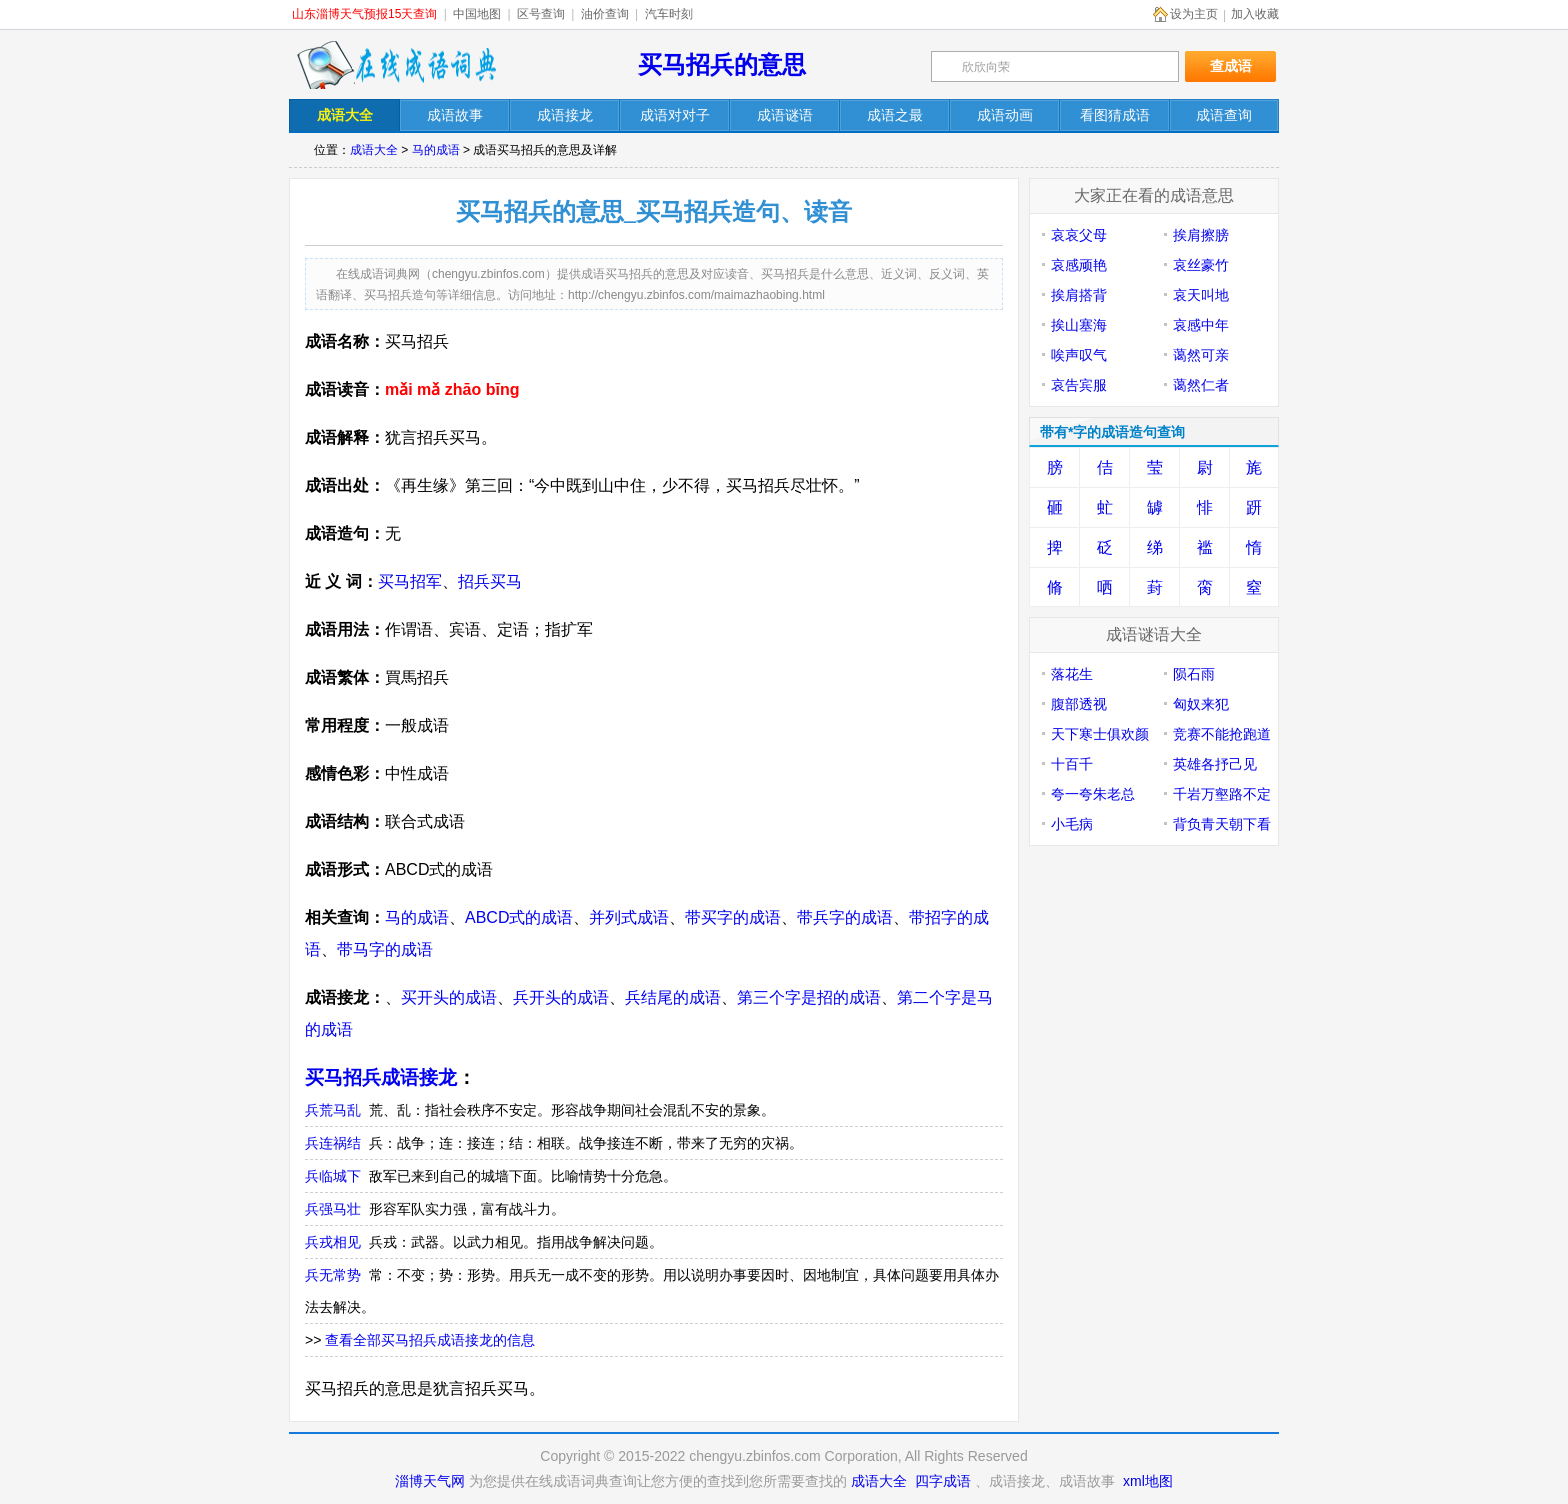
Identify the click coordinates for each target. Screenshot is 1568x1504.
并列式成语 (629, 917)
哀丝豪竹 (1201, 265)
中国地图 (477, 14)
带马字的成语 (385, 949)
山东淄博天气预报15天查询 (364, 14)
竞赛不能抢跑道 (1222, 734)
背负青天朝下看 (1222, 824)
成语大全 (374, 150)
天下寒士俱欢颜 (1100, 734)
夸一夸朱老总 (1093, 794)
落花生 (1072, 674)
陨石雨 (1194, 674)
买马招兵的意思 (722, 64)
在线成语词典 (396, 65)
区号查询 (541, 14)
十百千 (1072, 764)
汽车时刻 (669, 14)
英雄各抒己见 (1215, 764)
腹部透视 (1079, 704)
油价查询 (605, 14)
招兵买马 (490, 581)
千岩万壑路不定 (1222, 794)
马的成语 (436, 150)
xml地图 (1148, 1481)
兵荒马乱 (333, 1110)
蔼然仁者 (1201, 385)
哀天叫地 (1201, 295)
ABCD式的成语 (519, 917)
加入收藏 (1255, 14)
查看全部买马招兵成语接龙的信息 (430, 1340)
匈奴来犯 (1201, 704)
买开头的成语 (449, 997)
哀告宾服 (1079, 385)
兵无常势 (333, 1275)
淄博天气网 (430, 1481)
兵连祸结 (333, 1143)
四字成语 (943, 1481)
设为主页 (1194, 14)
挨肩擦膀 (1201, 235)
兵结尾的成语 (673, 997)
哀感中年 (1201, 325)
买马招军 (410, 581)
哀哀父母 (1079, 235)
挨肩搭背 (1079, 295)
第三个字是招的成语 (809, 997)
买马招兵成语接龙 (381, 1077)
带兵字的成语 (845, 917)
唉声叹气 (1079, 355)
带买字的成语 (733, 917)
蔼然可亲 (1201, 355)
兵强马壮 (333, 1209)
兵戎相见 (333, 1242)
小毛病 (1072, 824)
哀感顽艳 (1079, 265)
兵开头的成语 (561, 997)
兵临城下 (333, 1176)
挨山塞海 (1079, 325)
